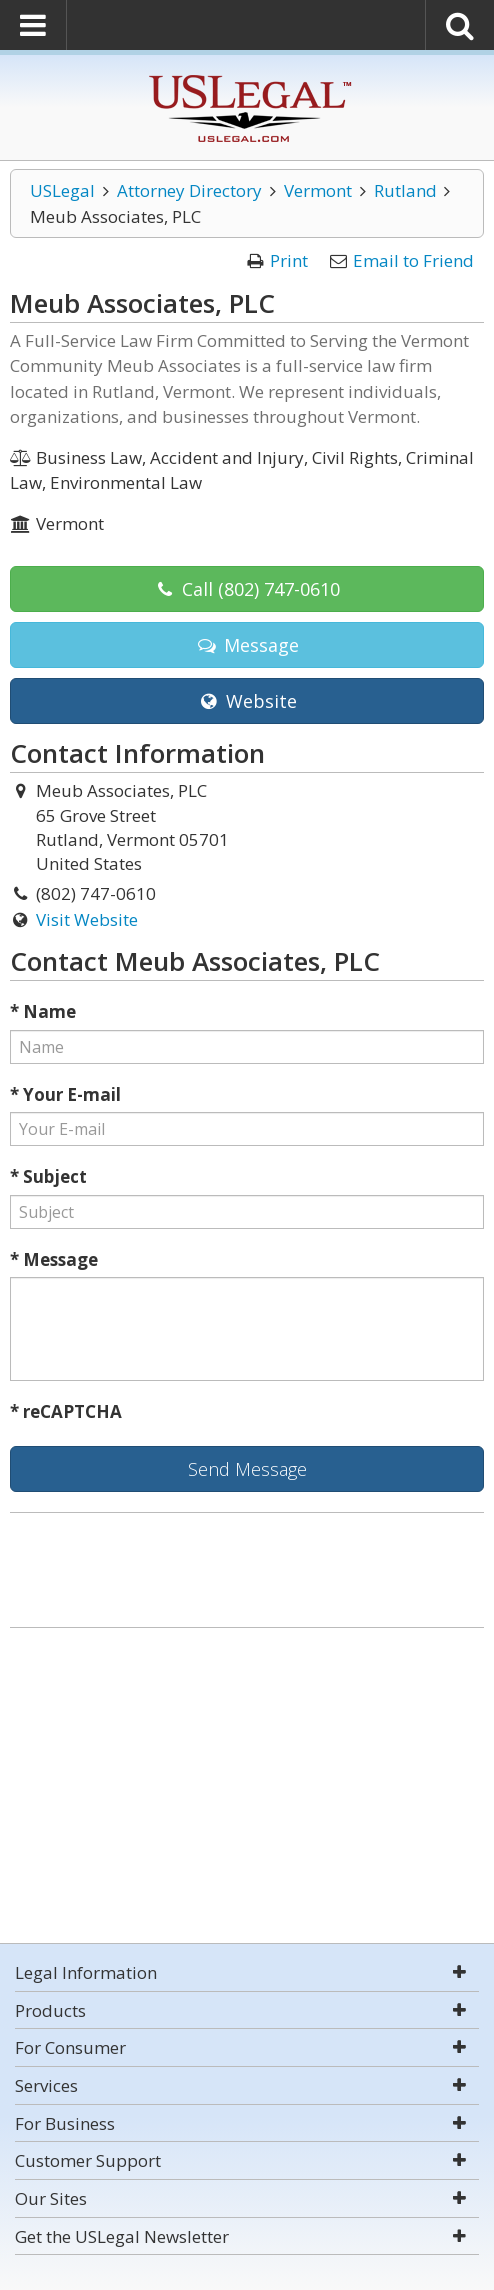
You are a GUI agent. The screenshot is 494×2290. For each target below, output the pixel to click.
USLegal (62, 190)
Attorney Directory (189, 190)
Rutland (405, 190)
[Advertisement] (247, 1788)
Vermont (318, 190)
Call (247, 589)
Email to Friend (413, 260)
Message (246, 645)
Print (289, 260)
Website (246, 701)
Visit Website (87, 919)
